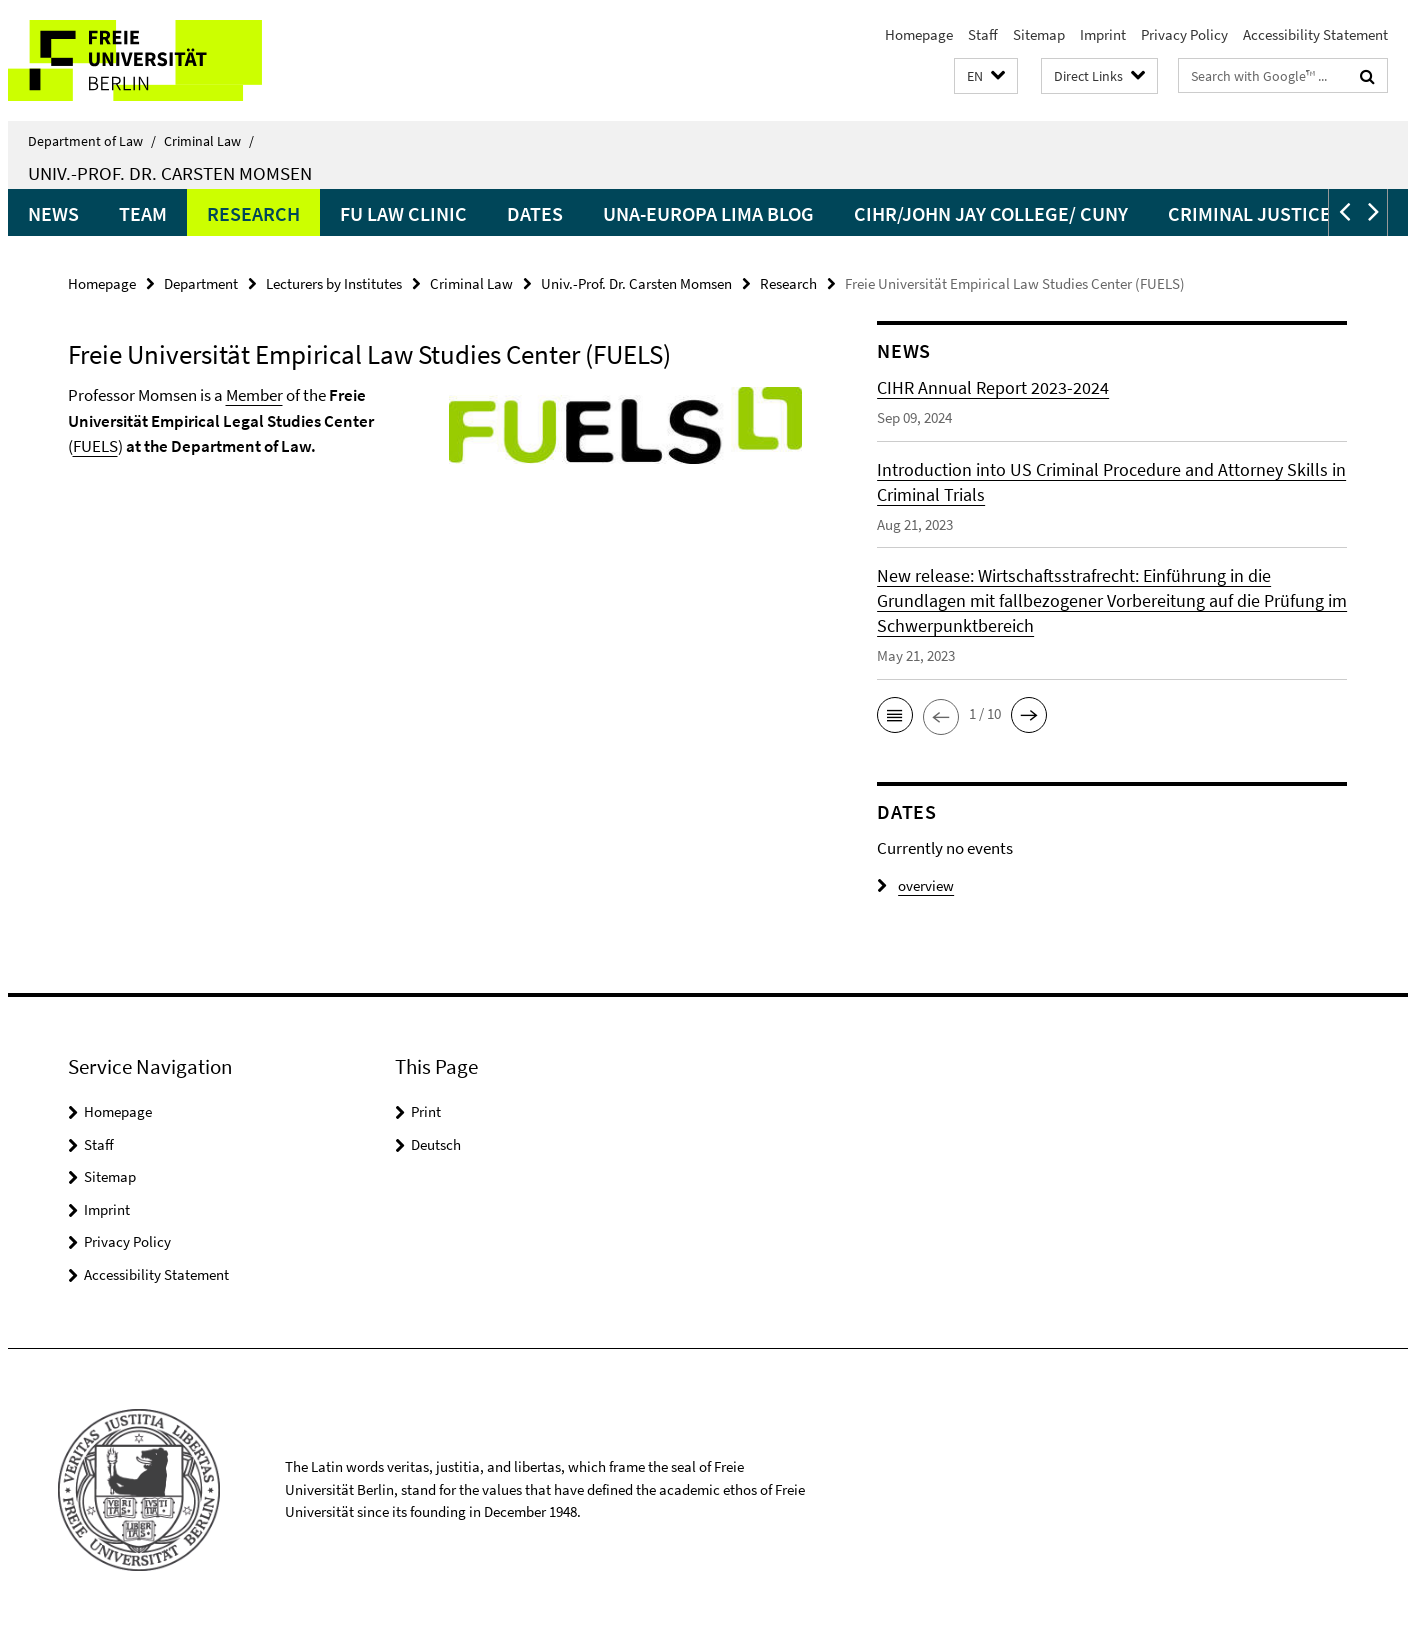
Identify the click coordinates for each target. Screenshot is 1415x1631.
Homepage (919, 34)
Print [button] (426, 1111)
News (53, 213)
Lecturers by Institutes (334, 283)
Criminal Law (209, 141)
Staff (983, 34)
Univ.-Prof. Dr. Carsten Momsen (170, 173)
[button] (986, 76)
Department (201, 283)
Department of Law (92, 141)
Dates (535, 213)
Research (253, 213)
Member (254, 395)
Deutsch (436, 1144)
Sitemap (1039, 34)
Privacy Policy (1184, 34)
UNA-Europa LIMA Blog (708, 213)
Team (143, 213)
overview (915, 885)
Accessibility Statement (1315, 34)
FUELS (95, 446)
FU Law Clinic (403, 213)
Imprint (1103, 34)
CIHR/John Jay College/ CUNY (991, 213)
